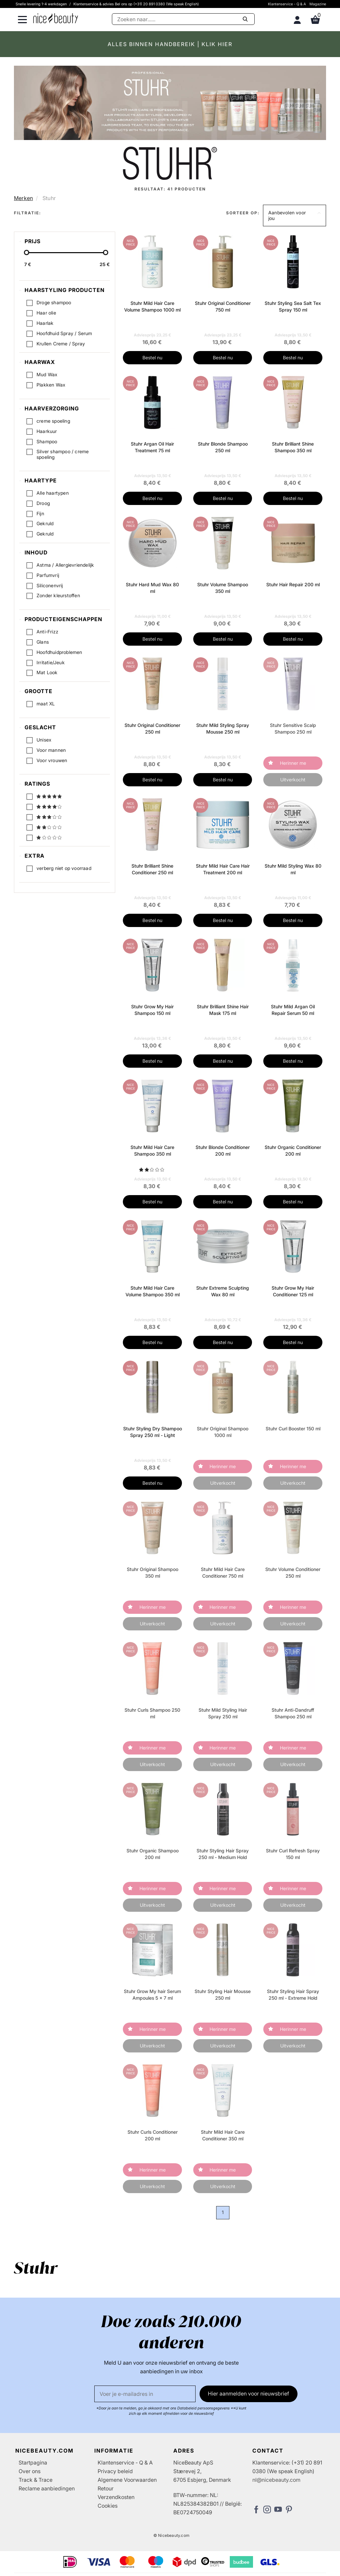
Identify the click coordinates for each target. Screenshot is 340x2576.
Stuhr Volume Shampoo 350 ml (222, 588)
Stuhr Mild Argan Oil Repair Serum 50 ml (293, 1010)
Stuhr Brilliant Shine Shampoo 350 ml (293, 447)
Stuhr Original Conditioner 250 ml (152, 728)
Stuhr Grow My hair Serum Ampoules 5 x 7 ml (152, 1994)
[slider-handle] (26, 252)
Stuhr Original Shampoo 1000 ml (222, 1432)
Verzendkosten (116, 2497)
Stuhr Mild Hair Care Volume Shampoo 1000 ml (152, 306)
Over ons (30, 2471)
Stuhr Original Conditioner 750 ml (223, 306)
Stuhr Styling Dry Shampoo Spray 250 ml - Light (152, 1432)
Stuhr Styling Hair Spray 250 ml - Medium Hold (223, 1854)
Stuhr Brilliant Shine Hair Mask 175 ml (223, 1010)
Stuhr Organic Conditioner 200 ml (293, 1150)
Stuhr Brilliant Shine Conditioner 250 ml (152, 869)
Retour (106, 2488)
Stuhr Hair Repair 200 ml (293, 584)
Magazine (317, 4)
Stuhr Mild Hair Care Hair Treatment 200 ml (223, 869)
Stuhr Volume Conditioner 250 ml (292, 1572)
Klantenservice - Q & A (287, 4)
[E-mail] (145, 2394)
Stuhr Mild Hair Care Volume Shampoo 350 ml (153, 1291)
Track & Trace (35, 2479)
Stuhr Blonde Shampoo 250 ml (223, 447)
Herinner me (293, 763)
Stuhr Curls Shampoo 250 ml (152, 1713)
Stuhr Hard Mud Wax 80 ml (152, 588)
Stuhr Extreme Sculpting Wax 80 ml (222, 1291)
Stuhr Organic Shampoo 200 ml (153, 1854)
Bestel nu (152, 357)
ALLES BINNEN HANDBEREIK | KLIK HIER (170, 44)
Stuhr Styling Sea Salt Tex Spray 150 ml (293, 306)
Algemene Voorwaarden (127, 2479)
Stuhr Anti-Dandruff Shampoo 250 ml (293, 1713)
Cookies (108, 2505)
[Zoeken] (183, 19)
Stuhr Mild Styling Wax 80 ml (293, 869)
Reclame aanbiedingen (47, 2488)
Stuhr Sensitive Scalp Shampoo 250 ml (293, 728)
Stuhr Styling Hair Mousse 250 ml (223, 1994)
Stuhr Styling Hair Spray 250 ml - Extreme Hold (293, 1994)
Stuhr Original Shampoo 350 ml (152, 1572)
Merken (23, 198)
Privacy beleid (115, 2471)
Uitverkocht (292, 779)
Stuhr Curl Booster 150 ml (293, 1428)
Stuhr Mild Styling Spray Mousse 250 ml (222, 728)
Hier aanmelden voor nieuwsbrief (248, 2393)
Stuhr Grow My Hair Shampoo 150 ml (152, 1010)
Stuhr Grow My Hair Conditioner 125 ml (293, 1291)
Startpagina (33, 2462)
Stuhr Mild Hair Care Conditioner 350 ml (223, 2135)
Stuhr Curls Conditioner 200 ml (153, 2135)
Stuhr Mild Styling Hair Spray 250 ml (223, 1713)
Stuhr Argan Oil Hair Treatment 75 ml (152, 447)
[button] (294, 215)
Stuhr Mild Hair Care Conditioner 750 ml (223, 1572)
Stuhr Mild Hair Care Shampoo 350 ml (152, 1150)
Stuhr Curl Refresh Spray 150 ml (293, 1854)
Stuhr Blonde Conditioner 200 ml (223, 1150)
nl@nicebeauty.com (276, 2479)
